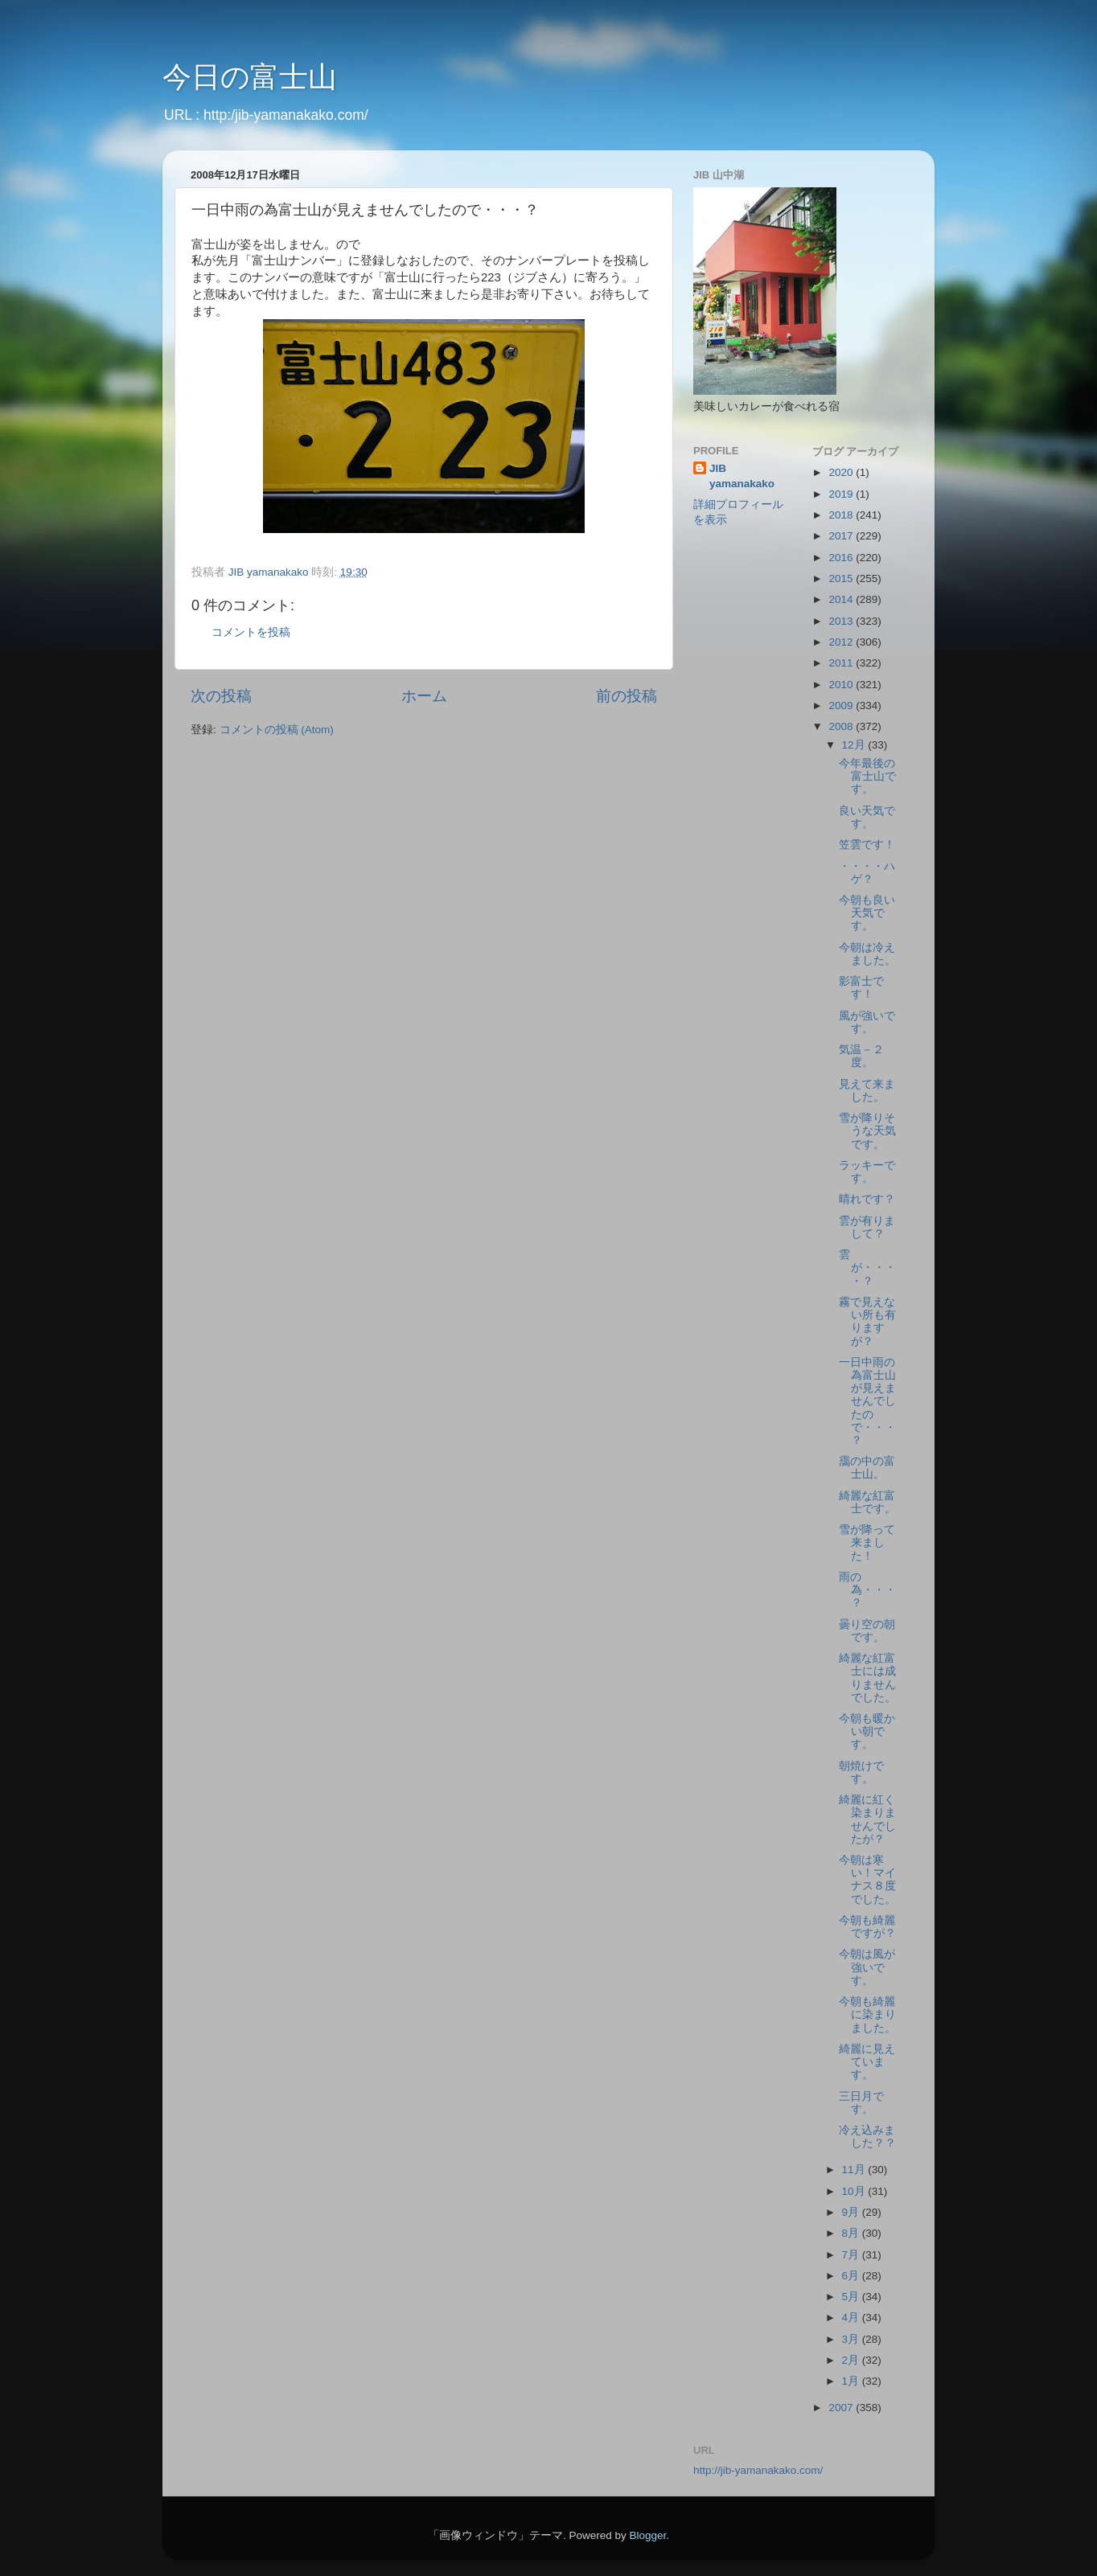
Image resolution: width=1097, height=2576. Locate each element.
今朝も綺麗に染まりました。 (867, 2014)
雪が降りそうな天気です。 (867, 1131)
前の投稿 (626, 695)
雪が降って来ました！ (867, 1542)
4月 (852, 2317)
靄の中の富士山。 (867, 1467)
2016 (842, 558)
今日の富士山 (249, 76)
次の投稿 (221, 695)
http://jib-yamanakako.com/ (758, 2470)
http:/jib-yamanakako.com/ (285, 115)
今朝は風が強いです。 (867, 1967)
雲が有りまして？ (867, 1227)
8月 (852, 2233)
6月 (852, 2276)
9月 (852, 2212)
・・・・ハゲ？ (867, 872)
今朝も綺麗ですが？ (867, 1926)
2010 (842, 685)
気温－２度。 (861, 1056)
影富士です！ (861, 987)
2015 (842, 578)
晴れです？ (867, 1199)
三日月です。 (861, 2102)
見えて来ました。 (867, 1090)
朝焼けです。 (861, 1772)
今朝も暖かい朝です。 (867, 1731)
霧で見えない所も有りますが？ (867, 1321)
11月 (855, 2170)
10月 (855, 2191)
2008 (842, 726)
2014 (842, 599)
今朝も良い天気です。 (867, 913)
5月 (852, 2297)
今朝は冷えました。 (867, 953)
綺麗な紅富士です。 (867, 1502)
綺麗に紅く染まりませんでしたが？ (867, 1819)
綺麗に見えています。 (867, 2062)
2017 (842, 536)
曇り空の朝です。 (867, 1630)
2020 (842, 472)
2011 (842, 663)
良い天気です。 (867, 817)
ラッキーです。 (867, 1171)
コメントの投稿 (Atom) (277, 730)
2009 (842, 705)
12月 (855, 745)
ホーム (424, 695)
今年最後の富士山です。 (867, 776)
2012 (842, 642)
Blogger (647, 2535)
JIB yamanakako (741, 476)
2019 (842, 494)
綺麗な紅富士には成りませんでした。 (867, 1678)
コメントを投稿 (251, 632)
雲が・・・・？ (867, 1267)
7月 (852, 2255)
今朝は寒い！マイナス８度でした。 (867, 1879)
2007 (842, 2408)
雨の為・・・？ (867, 1590)
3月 (852, 2339)
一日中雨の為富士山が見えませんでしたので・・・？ (867, 1401)
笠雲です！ (867, 845)
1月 (852, 2381)
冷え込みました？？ (867, 2136)
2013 (842, 621)
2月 (852, 2360)
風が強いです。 (867, 1022)
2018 (842, 515)
